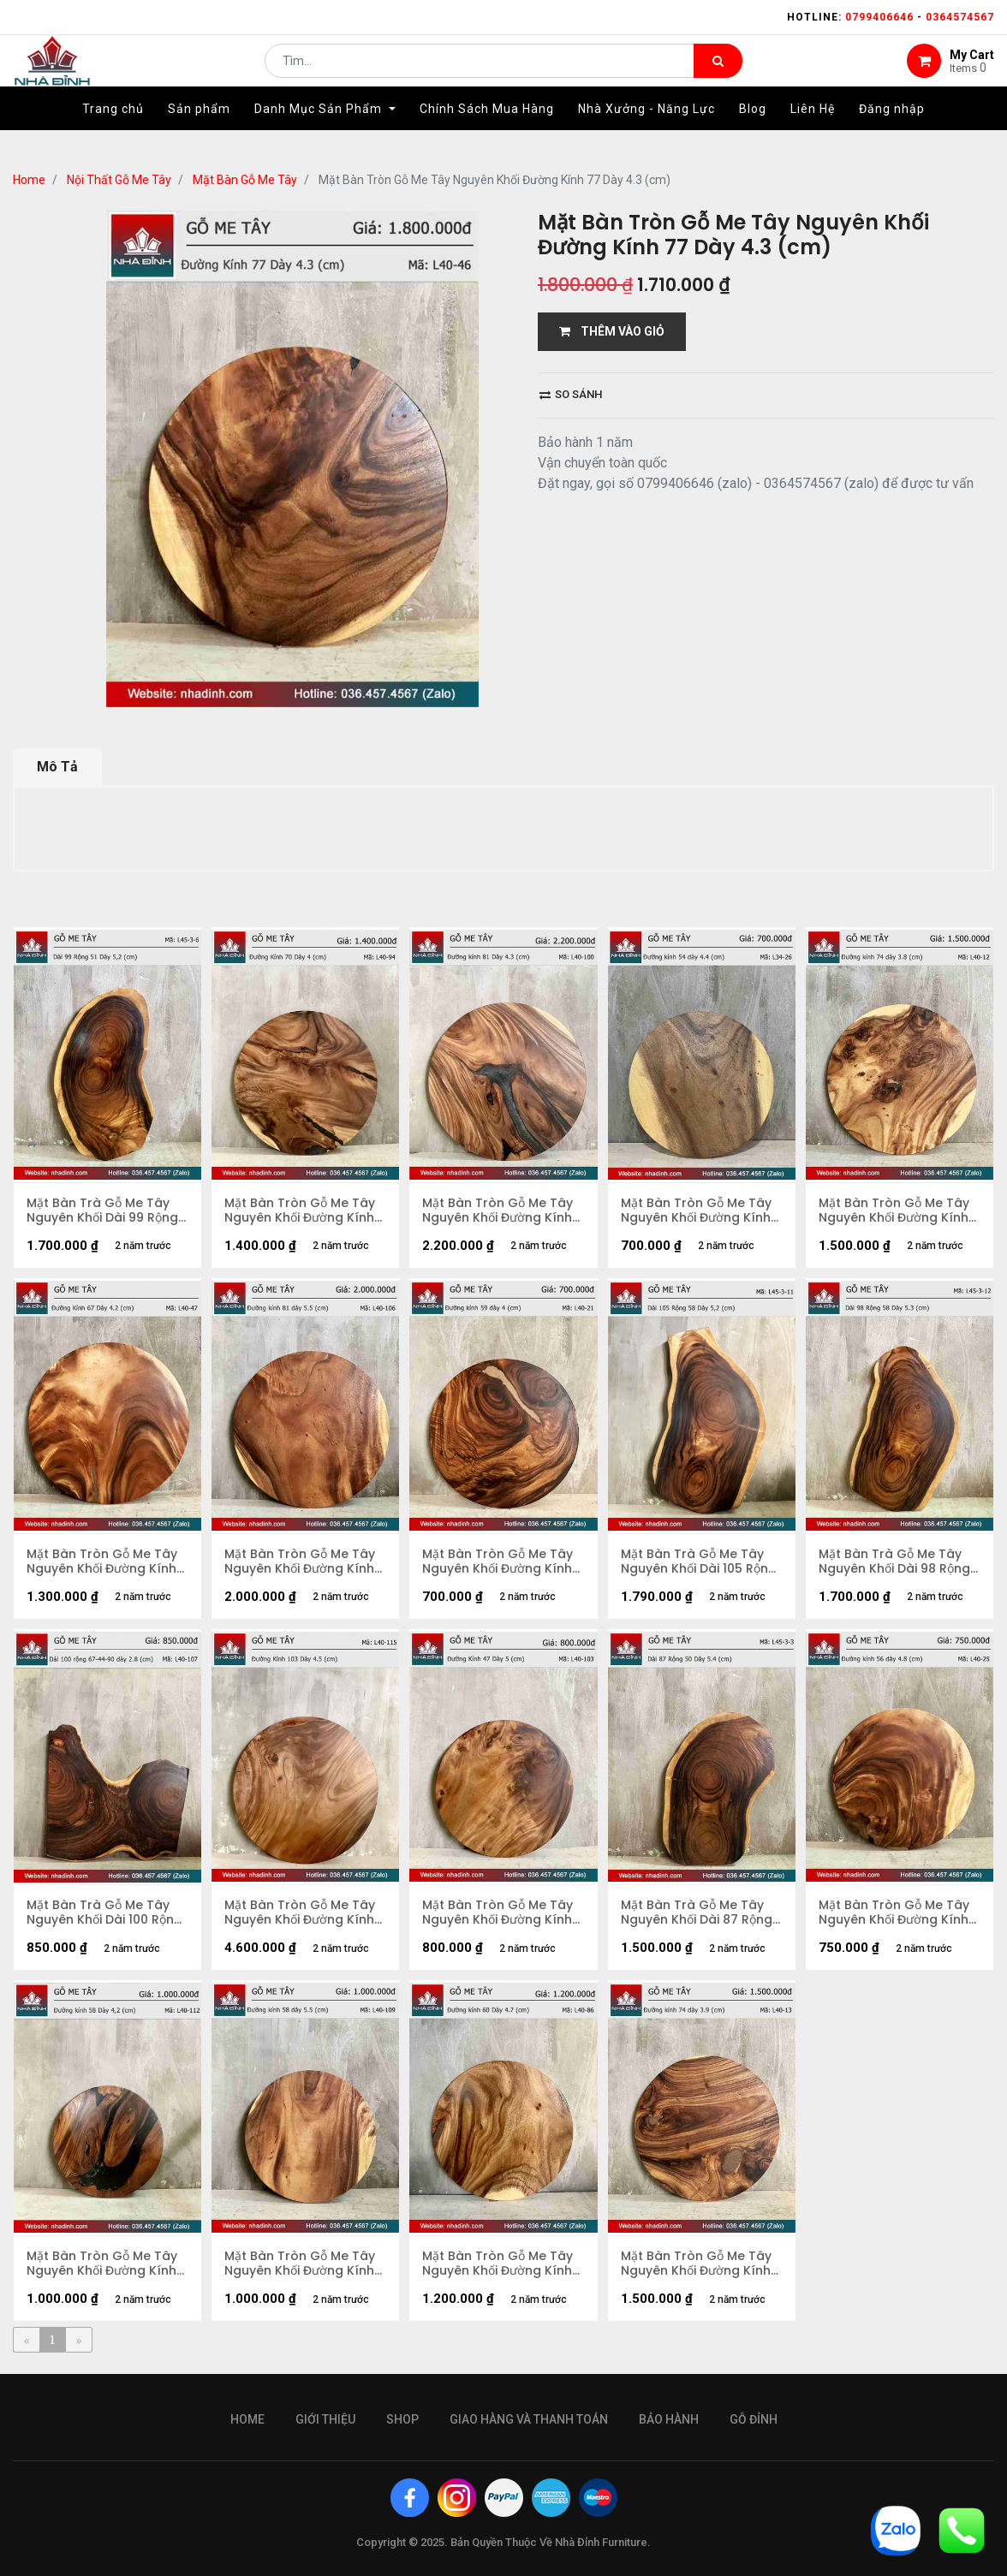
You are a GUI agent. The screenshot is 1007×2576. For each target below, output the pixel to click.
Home (29, 180)
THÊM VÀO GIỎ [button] (611, 331)
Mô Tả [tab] (57, 767)
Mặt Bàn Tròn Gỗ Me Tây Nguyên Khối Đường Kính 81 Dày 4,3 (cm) (497, 1210)
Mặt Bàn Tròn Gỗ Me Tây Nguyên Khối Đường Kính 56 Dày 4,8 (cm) (894, 1912)
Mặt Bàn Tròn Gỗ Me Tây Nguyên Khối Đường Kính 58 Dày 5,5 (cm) (299, 2263)
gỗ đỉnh (754, 2419)
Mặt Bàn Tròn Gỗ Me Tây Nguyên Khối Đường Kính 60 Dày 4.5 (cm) (497, 2263)
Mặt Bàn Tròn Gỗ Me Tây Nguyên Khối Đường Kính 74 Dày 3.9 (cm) (696, 2263)
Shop (402, 2419)
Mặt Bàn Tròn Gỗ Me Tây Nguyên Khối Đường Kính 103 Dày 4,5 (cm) (299, 1912)
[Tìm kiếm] (718, 74)
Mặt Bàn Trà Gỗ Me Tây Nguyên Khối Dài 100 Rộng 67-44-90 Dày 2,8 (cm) (104, 1912)
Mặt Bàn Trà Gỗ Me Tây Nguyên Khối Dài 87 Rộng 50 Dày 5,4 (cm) (696, 1912)
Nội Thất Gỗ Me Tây (119, 180)
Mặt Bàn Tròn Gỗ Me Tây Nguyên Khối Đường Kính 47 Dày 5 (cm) (497, 1912)
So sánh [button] (570, 394)
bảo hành (669, 2419)
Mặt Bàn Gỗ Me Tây (245, 180)
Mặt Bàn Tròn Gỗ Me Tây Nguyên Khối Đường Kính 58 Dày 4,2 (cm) (102, 2263)
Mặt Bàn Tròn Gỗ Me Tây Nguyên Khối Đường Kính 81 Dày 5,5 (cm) (299, 1561)
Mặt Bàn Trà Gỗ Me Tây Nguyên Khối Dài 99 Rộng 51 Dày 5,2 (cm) (102, 1210)
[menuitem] (113, 134)
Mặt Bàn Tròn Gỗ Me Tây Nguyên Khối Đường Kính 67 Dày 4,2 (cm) (102, 1561)
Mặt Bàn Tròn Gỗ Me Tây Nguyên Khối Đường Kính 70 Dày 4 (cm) (299, 1210)
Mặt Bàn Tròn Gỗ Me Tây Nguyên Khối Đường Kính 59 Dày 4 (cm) (497, 1561)
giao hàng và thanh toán (529, 2419)
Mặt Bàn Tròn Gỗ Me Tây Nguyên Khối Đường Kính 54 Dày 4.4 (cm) (696, 1210)
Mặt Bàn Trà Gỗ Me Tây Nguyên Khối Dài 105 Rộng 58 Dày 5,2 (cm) (699, 1561)
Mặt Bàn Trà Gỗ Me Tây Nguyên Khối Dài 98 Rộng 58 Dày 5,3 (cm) (894, 1561)
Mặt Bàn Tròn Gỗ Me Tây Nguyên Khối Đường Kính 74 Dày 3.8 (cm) (894, 1210)
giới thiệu (325, 2419)
